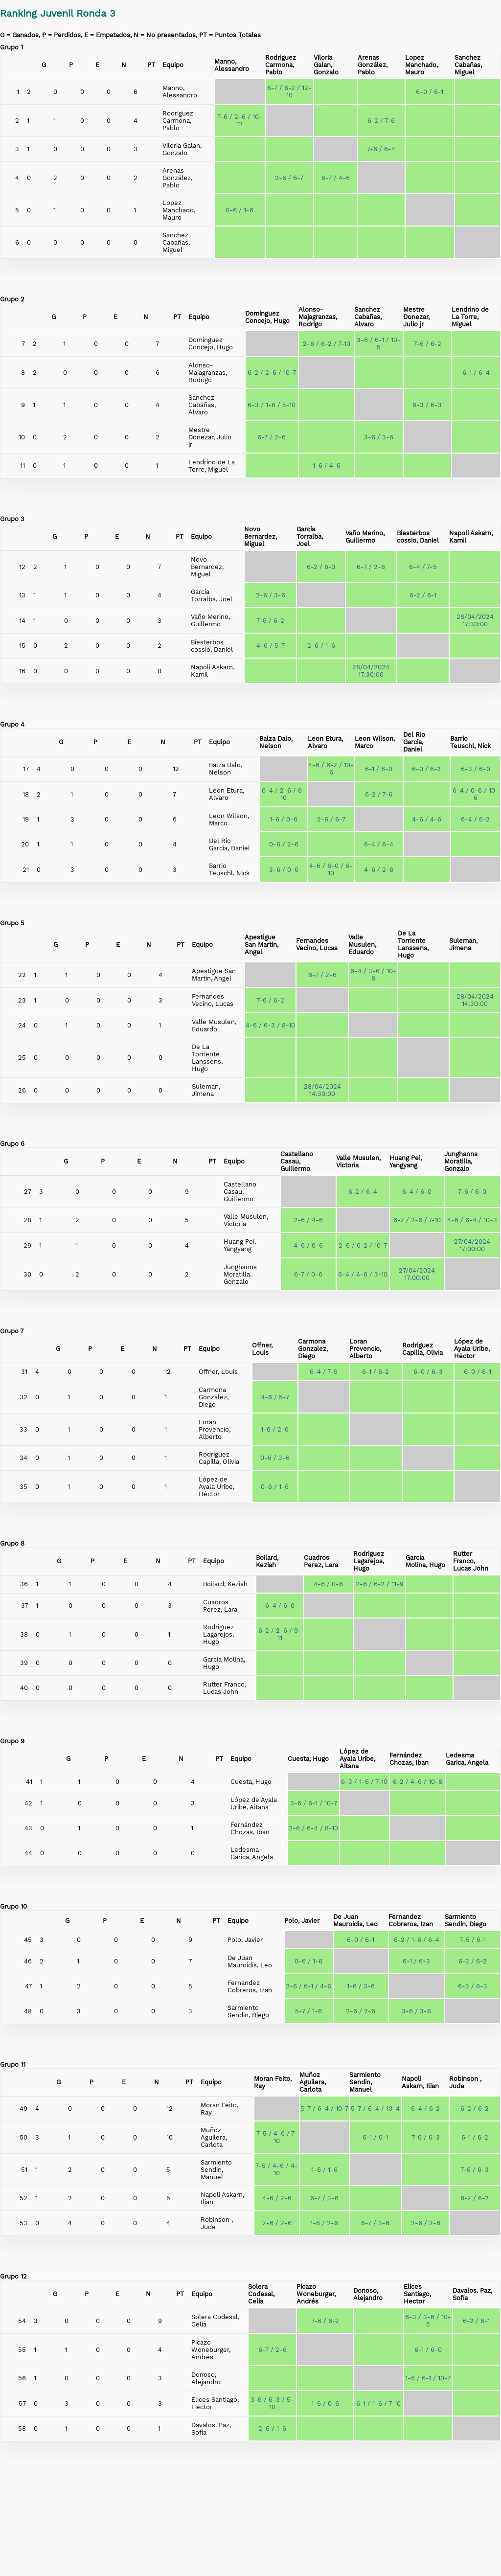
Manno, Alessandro (231, 65)
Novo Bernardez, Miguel (260, 536)
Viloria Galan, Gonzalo (326, 65)
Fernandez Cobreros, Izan (410, 1920)
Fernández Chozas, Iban (409, 1759)
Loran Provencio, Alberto (365, 1349)
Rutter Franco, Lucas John (470, 1561)
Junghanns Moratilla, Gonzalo (461, 1161)
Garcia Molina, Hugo (425, 1561)
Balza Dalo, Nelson (276, 742)
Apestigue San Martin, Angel (261, 945)
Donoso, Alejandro (368, 2294)
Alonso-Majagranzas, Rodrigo (317, 317)
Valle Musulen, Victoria (358, 1161)
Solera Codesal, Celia (261, 2294)
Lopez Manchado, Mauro (421, 65)
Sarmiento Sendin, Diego (465, 1920)
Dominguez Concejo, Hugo (267, 317)
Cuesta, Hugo (308, 1758)
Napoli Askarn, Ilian (420, 2082)
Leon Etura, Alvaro (325, 742)
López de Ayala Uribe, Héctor (472, 1349)
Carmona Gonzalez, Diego (313, 1349)
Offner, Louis (262, 1349)
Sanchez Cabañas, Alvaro (368, 317)
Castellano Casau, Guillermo (296, 1161)
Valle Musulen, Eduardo (362, 945)
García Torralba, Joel (309, 536)
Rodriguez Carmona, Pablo (280, 65)
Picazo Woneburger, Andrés (316, 2294)
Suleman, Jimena (463, 944)
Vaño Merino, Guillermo (365, 536)
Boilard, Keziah (267, 1561)
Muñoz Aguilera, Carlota (312, 2082)
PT (151, 64)
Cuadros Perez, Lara (321, 1561)
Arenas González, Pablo (372, 65)
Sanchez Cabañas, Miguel (468, 65)
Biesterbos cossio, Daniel (418, 536)
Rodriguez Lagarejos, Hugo (368, 1561)
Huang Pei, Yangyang (405, 1161)
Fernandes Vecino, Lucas (317, 944)
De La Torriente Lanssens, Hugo (413, 944)
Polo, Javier (301, 1920)
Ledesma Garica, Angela (467, 1759)
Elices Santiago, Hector (417, 2294)
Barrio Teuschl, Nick (470, 742)
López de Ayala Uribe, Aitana (357, 1759)
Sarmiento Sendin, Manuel (365, 2082)
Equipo (172, 64)
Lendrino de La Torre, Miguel (470, 317)
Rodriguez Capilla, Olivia (422, 1349)
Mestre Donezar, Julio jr (416, 317)
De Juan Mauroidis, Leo (355, 1920)
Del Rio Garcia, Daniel (414, 742)
